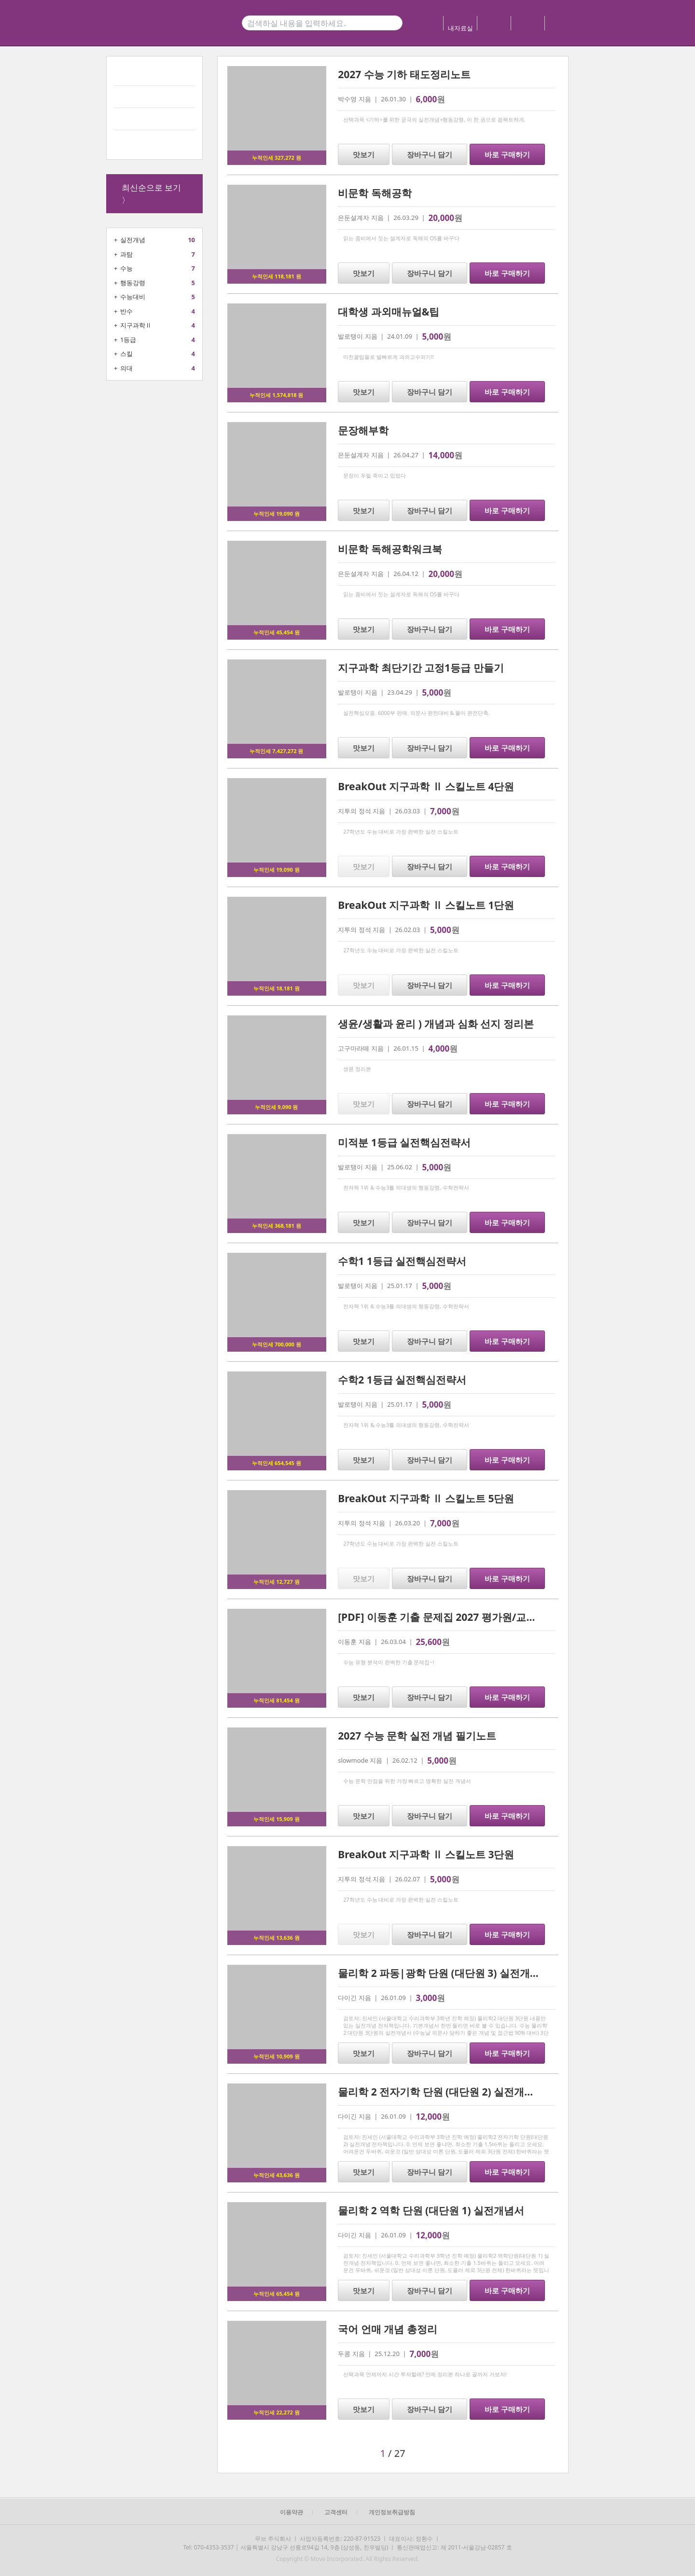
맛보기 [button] (364, 154)
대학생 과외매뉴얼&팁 (388, 311)
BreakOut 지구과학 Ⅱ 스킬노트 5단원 (426, 1498)
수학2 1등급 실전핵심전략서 (402, 1379)
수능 (126, 268)
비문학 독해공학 (374, 193)
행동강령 (132, 282)
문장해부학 (363, 430)
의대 (126, 368)
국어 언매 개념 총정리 (387, 2329)
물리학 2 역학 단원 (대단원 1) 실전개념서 (431, 2210)
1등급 (128, 339)
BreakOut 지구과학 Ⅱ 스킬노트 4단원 (426, 786)
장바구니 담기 (429, 154)
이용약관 (291, 2512)
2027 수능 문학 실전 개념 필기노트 (417, 1735)
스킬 (126, 353)
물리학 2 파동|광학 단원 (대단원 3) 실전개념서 (444, 1973)
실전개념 (132, 239)
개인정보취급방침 (392, 2512)
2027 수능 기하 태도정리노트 (404, 74)
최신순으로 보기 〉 (151, 194)
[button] (289, 2453)
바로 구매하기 (507, 154)
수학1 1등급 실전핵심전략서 (402, 1261)
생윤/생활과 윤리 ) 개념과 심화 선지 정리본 (436, 1023)
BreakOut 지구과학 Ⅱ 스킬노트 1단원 (426, 905)
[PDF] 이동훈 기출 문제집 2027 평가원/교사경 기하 (454, 1617)
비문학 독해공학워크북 (390, 549)
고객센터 (336, 2512)
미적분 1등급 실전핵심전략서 (404, 1142)
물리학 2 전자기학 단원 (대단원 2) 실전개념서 (441, 2091)
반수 (126, 311)
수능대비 (132, 296)
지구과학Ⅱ (136, 325)
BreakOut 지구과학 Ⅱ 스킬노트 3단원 (426, 1854)
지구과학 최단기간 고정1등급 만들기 (420, 667)
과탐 (126, 254)
